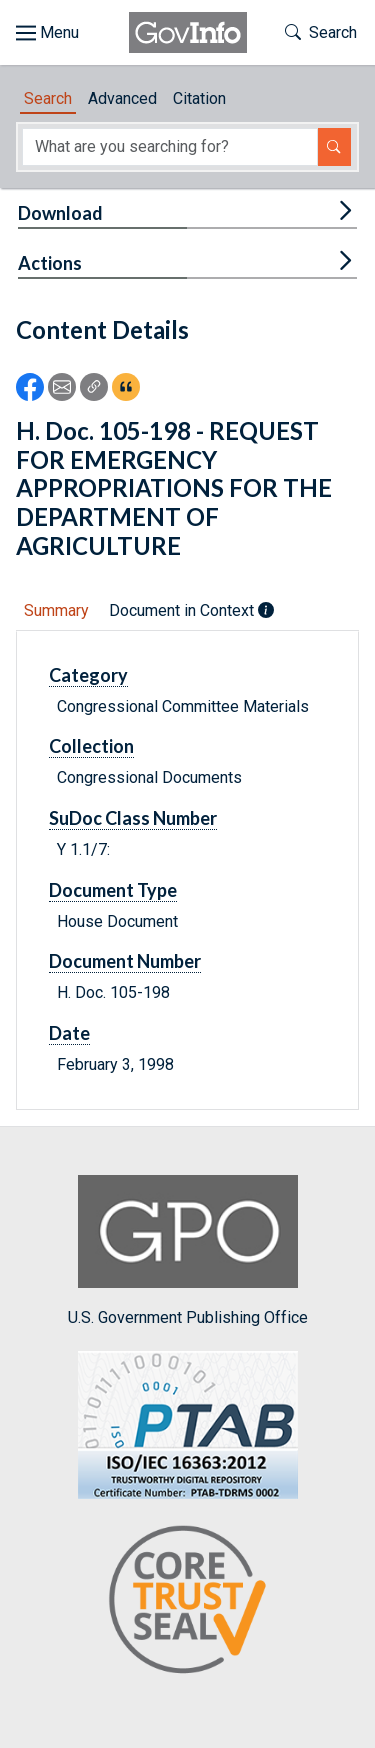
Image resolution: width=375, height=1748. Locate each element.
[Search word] (170, 147)
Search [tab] (48, 98)
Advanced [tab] (122, 98)
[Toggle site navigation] (47, 33)
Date (69, 1033)
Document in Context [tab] (191, 610)
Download (60, 213)
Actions (50, 263)
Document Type (113, 890)
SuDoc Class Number (133, 818)
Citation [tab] (199, 98)
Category (88, 675)
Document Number (125, 961)
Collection (91, 746)
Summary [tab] (56, 610)
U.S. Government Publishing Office (188, 1250)
